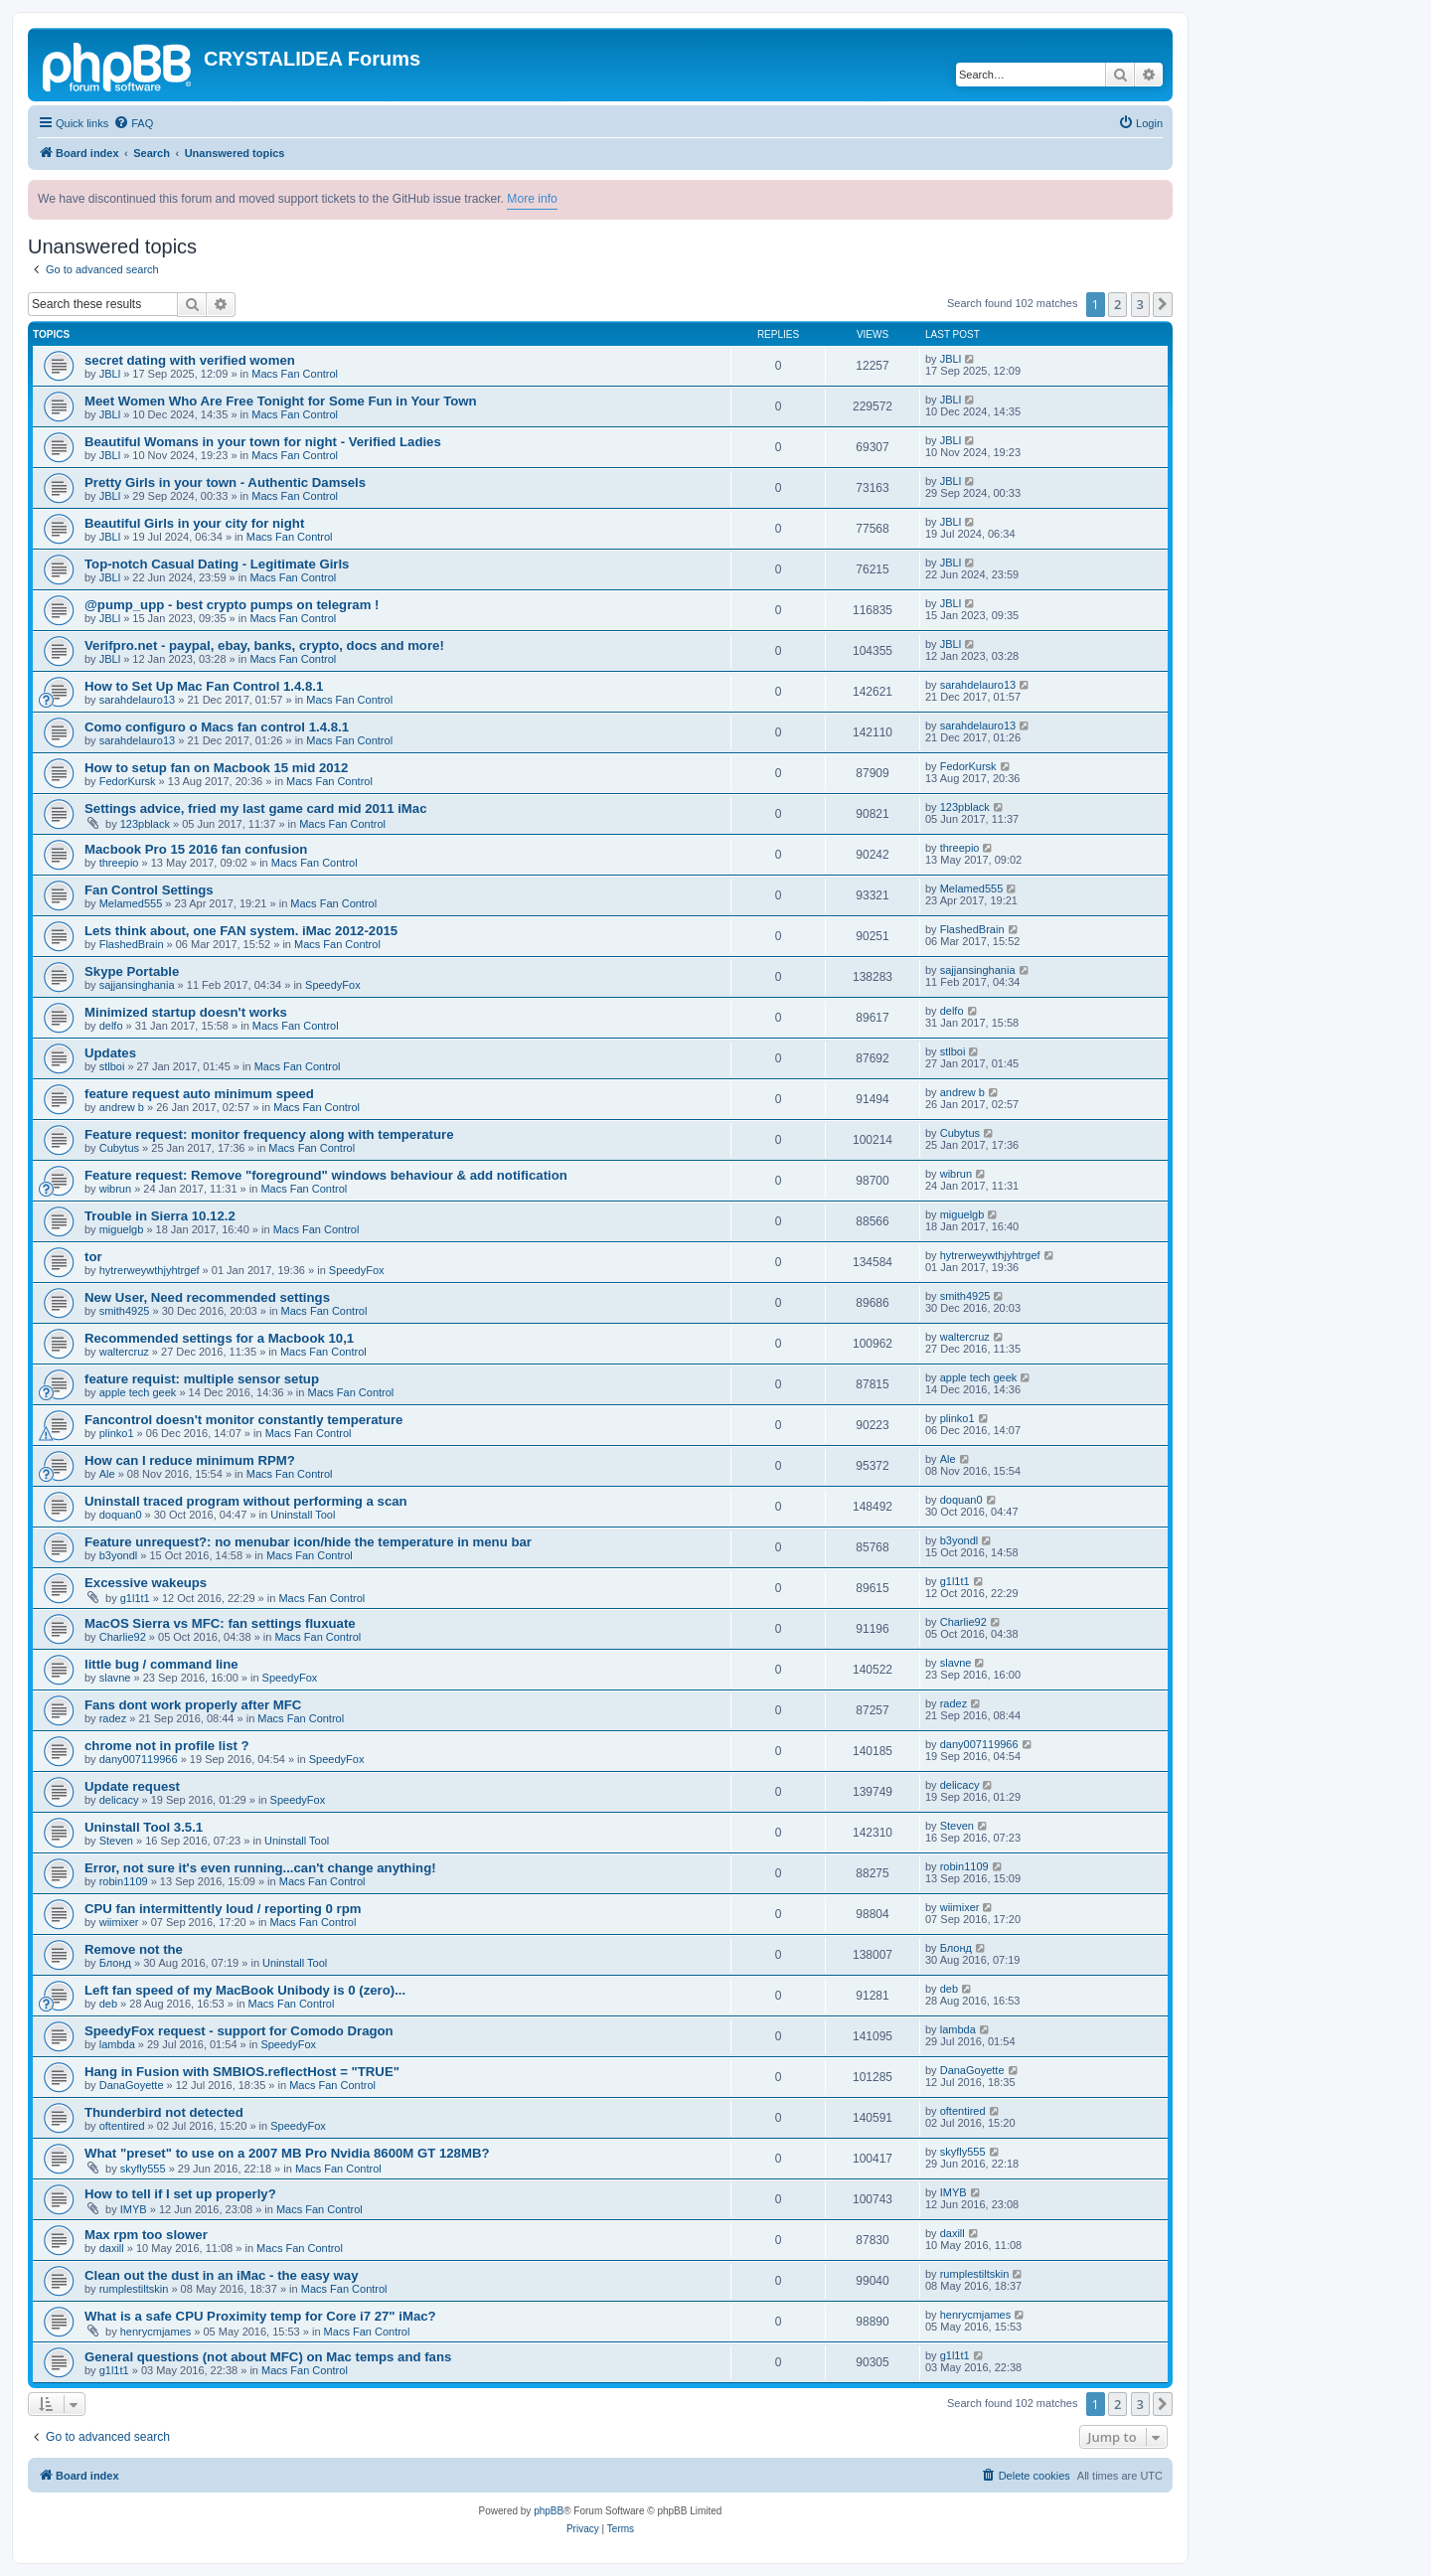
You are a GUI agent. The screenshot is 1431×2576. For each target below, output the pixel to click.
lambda (117, 2044)
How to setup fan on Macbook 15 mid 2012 (216, 767)
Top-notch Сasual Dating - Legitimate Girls (216, 564)
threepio (119, 863)
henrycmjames (156, 2331)
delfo (111, 1026)
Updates (110, 1053)
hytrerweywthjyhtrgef (149, 1270)
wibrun (115, 1189)
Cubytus (119, 1148)
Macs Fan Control (294, 374)
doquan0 (120, 1515)
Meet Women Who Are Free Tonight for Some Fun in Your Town (280, 401)
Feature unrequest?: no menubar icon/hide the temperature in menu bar (308, 1541)
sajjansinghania (137, 985)
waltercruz (124, 1352)
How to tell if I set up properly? (180, 2193)
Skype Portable (131, 971)
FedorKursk (127, 781)
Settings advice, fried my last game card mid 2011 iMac (255, 808)
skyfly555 (143, 2168)
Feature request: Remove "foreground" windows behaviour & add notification (325, 1175)
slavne (115, 1678)
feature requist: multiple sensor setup (201, 1378)
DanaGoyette (131, 2085)
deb (108, 2004)
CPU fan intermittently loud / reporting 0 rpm (222, 1908)
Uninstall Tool (302, 1515)
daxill (111, 2248)
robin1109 (123, 1881)
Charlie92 (122, 1637)
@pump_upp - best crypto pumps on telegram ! (231, 604)
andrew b (121, 1107)
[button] (1163, 304)
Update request (132, 1786)
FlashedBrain (131, 944)
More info (531, 199)
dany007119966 (138, 1759)
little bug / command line (161, 1664)
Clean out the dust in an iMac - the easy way (221, 2275)
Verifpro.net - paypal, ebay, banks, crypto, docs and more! (264, 645)
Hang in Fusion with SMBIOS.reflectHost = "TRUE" (241, 2071)
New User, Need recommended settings (207, 1297)
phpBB (548, 2510)
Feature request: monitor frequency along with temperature (269, 1134)
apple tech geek (138, 1392)
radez (113, 1718)
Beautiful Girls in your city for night (194, 523)
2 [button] (1117, 304)
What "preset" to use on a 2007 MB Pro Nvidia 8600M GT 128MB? (287, 2153)
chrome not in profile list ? (166, 1745)
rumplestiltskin (134, 2289)
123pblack (145, 824)
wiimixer (119, 1922)
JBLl (109, 374)
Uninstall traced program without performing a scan (245, 1501)
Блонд (115, 1963)
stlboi (112, 1066)
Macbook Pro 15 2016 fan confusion (195, 849)
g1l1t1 (135, 1598)
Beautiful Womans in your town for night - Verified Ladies (262, 441)
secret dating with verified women (189, 360)
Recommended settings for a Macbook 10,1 (219, 1338)
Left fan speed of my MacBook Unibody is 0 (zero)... (244, 1990)
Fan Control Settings (149, 890)
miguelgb (121, 1229)
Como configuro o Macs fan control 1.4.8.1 (216, 727)
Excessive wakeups (145, 1582)
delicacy (119, 1800)
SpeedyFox (333, 985)
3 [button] (1140, 304)
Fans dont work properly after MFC (192, 1704)
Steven (116, 1841)
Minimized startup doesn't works (185, 1012)
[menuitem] (133, 123)
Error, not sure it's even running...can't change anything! (260, 1867)
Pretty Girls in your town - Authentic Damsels (225, 482)
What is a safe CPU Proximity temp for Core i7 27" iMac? (260, 2316)
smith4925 (124, 1311)
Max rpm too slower (146, 2234)
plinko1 (116, 1433)
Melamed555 (131, 903)
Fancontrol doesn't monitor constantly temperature (243, 1419)
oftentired (122, 2126)
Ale (107, 1474)
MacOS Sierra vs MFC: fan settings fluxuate (220, 1623)
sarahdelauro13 (137, 700)
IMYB (133, 2209)
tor (93, 1256)
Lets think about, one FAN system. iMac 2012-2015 (241, 930)
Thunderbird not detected (163, 2112)
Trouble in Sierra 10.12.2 (160, 1215)
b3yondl (118, 1555)
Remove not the (133, 1949)
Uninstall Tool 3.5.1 (143, 1827)
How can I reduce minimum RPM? (189, 1460)
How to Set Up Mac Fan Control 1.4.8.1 (203, 686)
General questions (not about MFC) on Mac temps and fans (267, 2356)
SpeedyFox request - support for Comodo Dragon (239, 2030)
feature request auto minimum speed (199, 1093)
